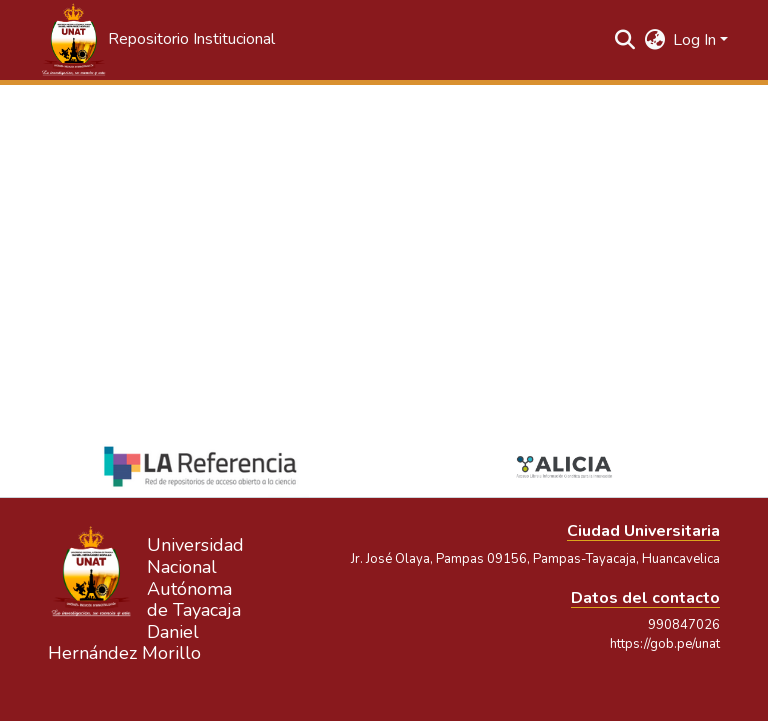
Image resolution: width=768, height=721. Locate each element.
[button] (157, 40)
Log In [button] (696, 40)
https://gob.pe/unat (665, 644)
